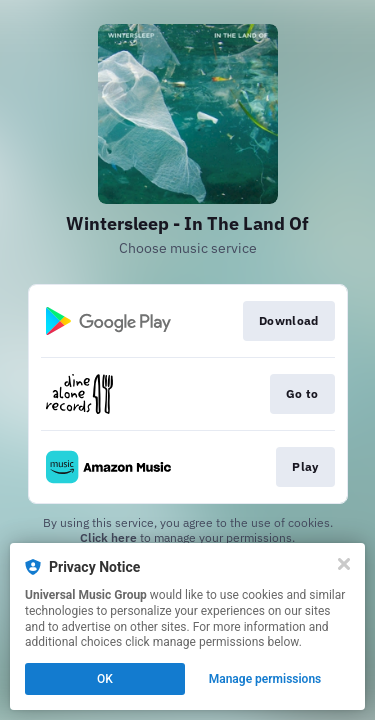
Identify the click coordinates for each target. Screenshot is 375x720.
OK (105, 679)
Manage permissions (265, 679)
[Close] (344, 564)
